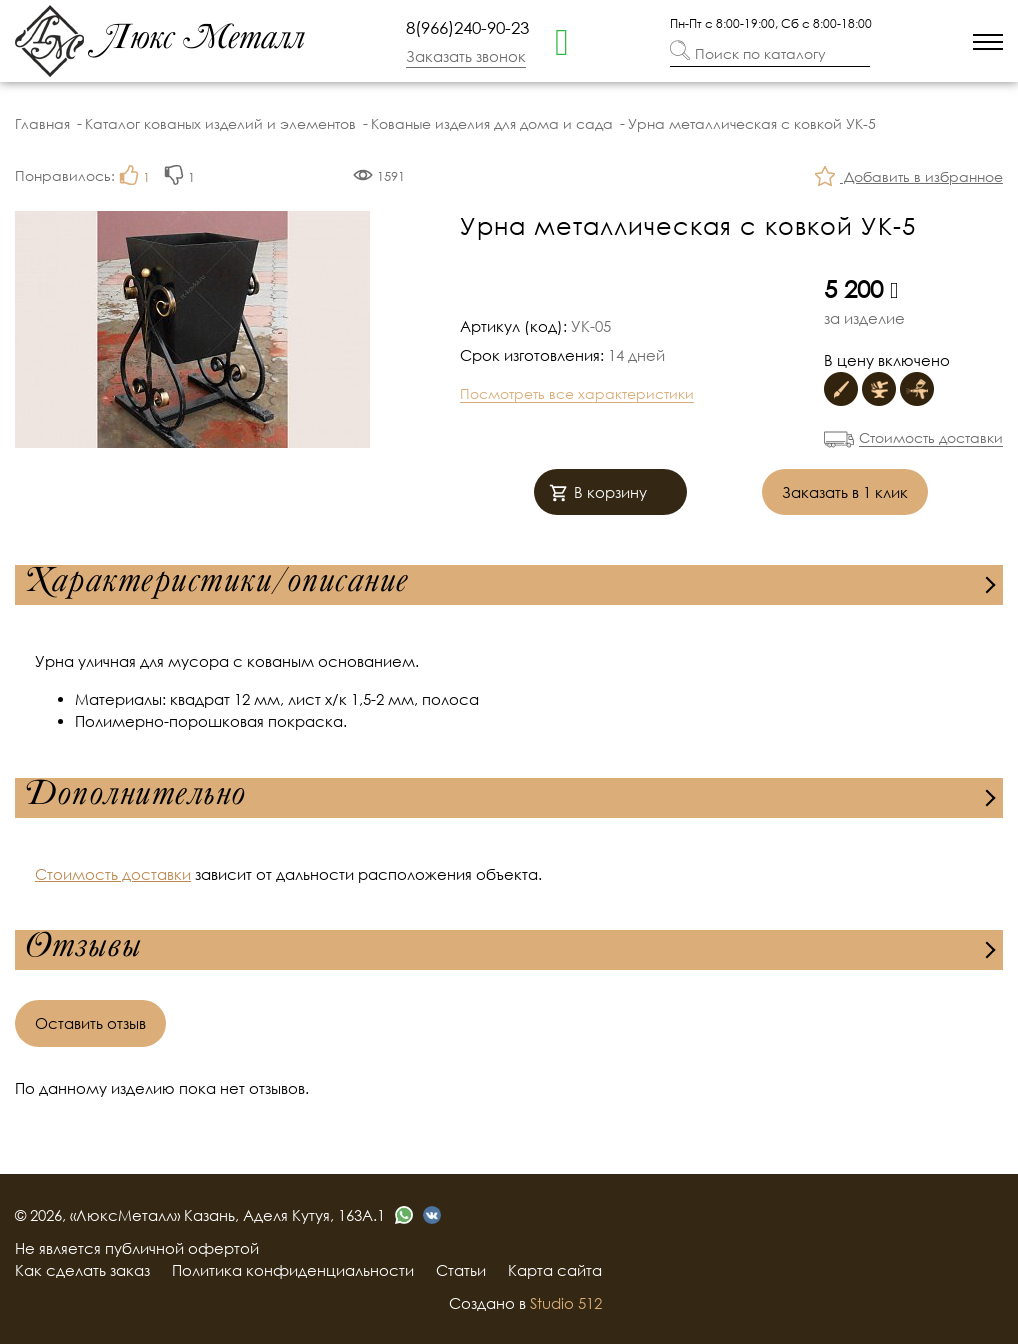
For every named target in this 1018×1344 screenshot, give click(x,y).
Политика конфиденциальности (293, 1270)
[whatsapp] (562, 40)
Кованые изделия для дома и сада (492, 123)
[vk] (432, 1215)
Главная (42, 123)
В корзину (598, 494)
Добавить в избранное (909, 178)
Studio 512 (566, 1303)
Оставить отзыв (90, 1023)
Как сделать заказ (82, 1270)
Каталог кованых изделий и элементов (220, 123)
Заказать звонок (466, 56)
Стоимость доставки (931, 437)
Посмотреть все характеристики (577, 393)
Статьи (461, 1270)
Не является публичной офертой (137, 1248)
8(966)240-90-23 (467, 27)
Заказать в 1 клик (845, 492)
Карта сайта (555, 1270)
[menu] (988, 41)
